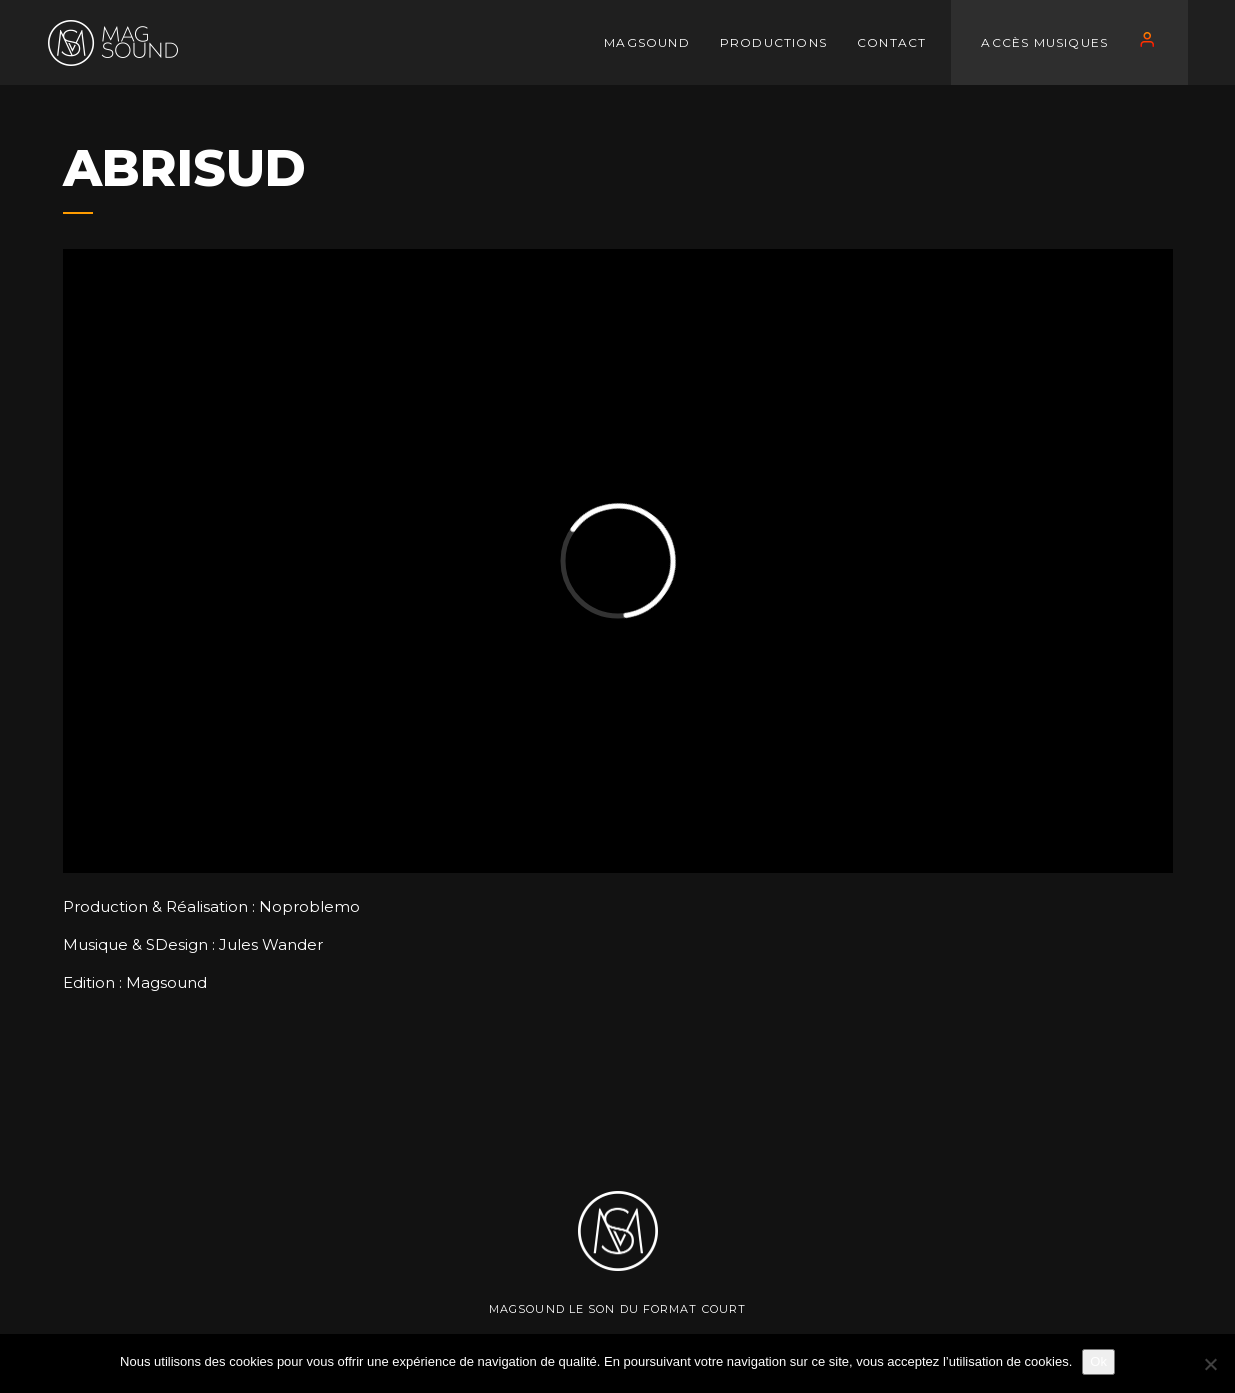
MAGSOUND (647, 42)
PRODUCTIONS (773, 42)
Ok (1098, 1361)
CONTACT (891, 42)
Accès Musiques (1044, 42)
